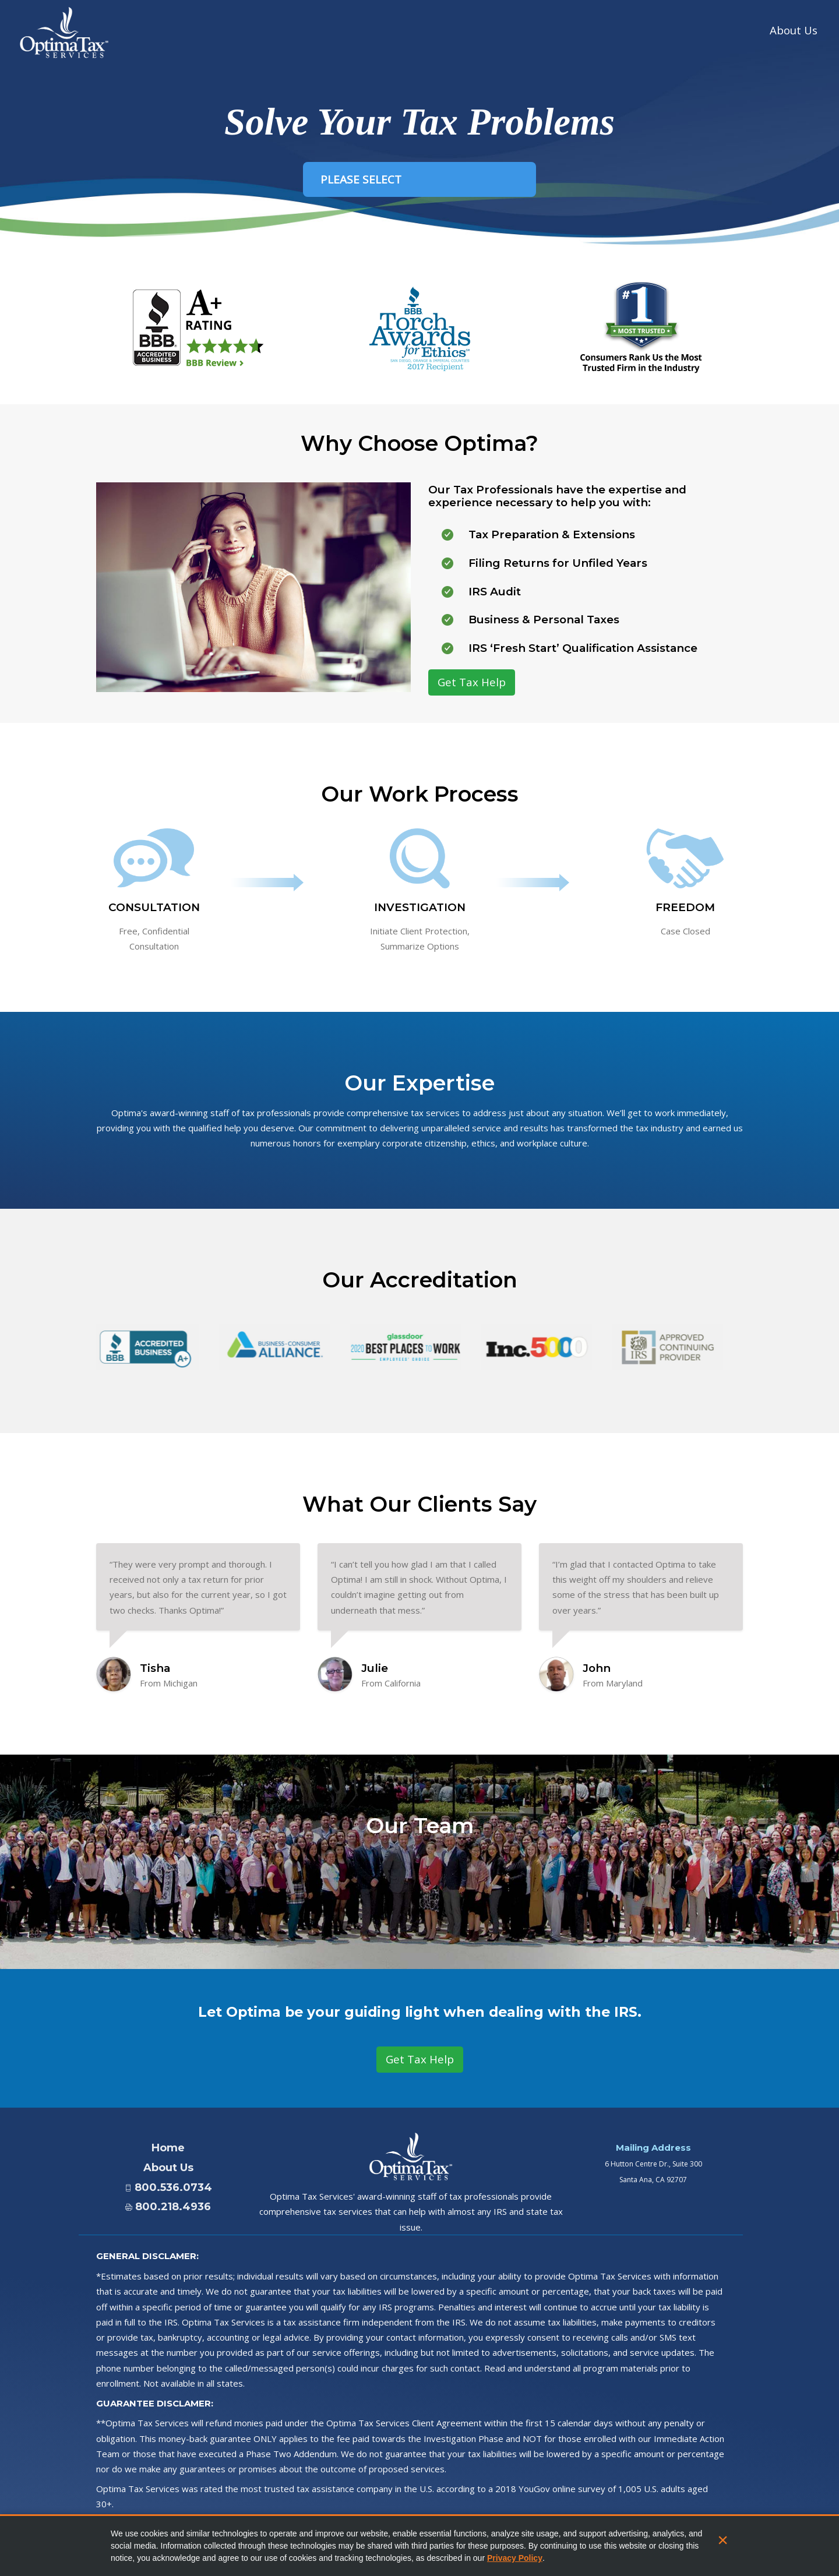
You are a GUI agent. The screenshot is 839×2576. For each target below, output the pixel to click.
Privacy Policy (514, 2558)
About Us (793, 27)
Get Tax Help (472, 682)
